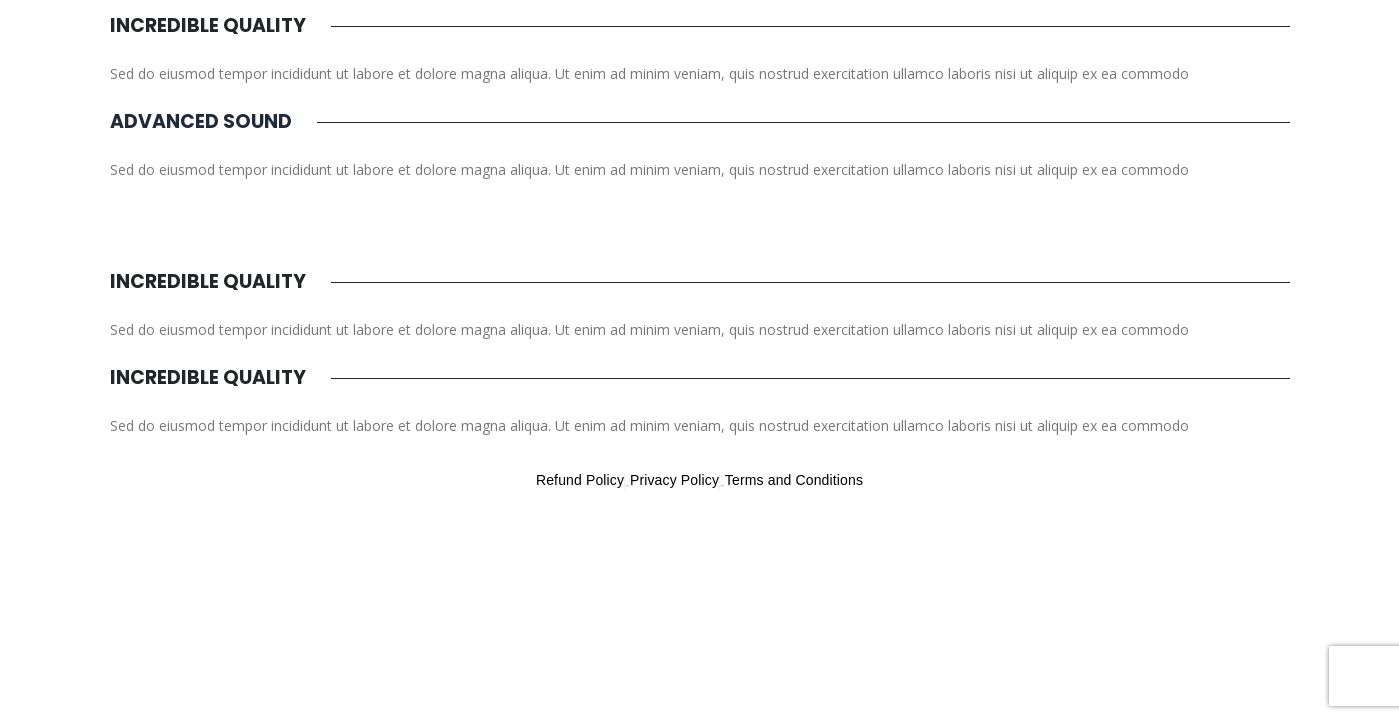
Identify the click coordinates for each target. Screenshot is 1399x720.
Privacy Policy (674, 480)
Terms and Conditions (794, 480)
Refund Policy (580, 480)
